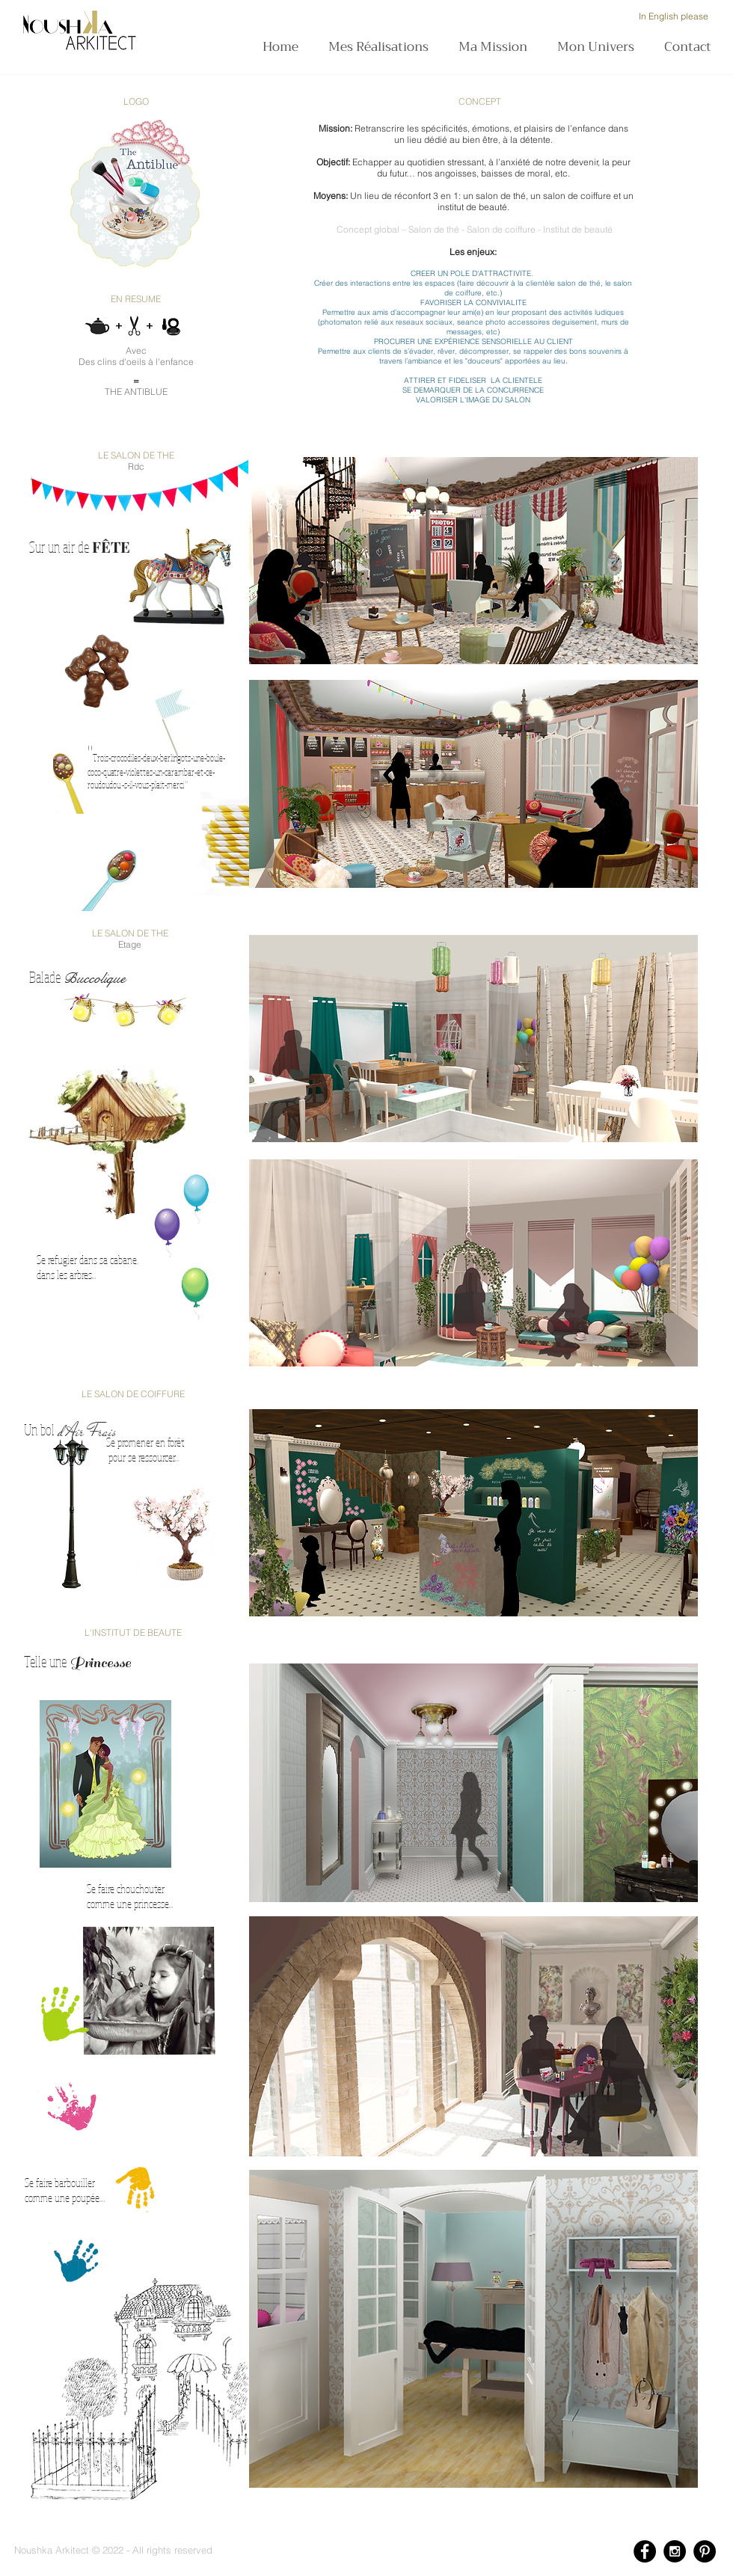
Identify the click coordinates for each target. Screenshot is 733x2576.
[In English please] (673, 16)
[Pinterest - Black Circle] (704, 2551)
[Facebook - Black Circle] (645, 2551)
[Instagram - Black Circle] (674, 2551)
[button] (496, 47)
